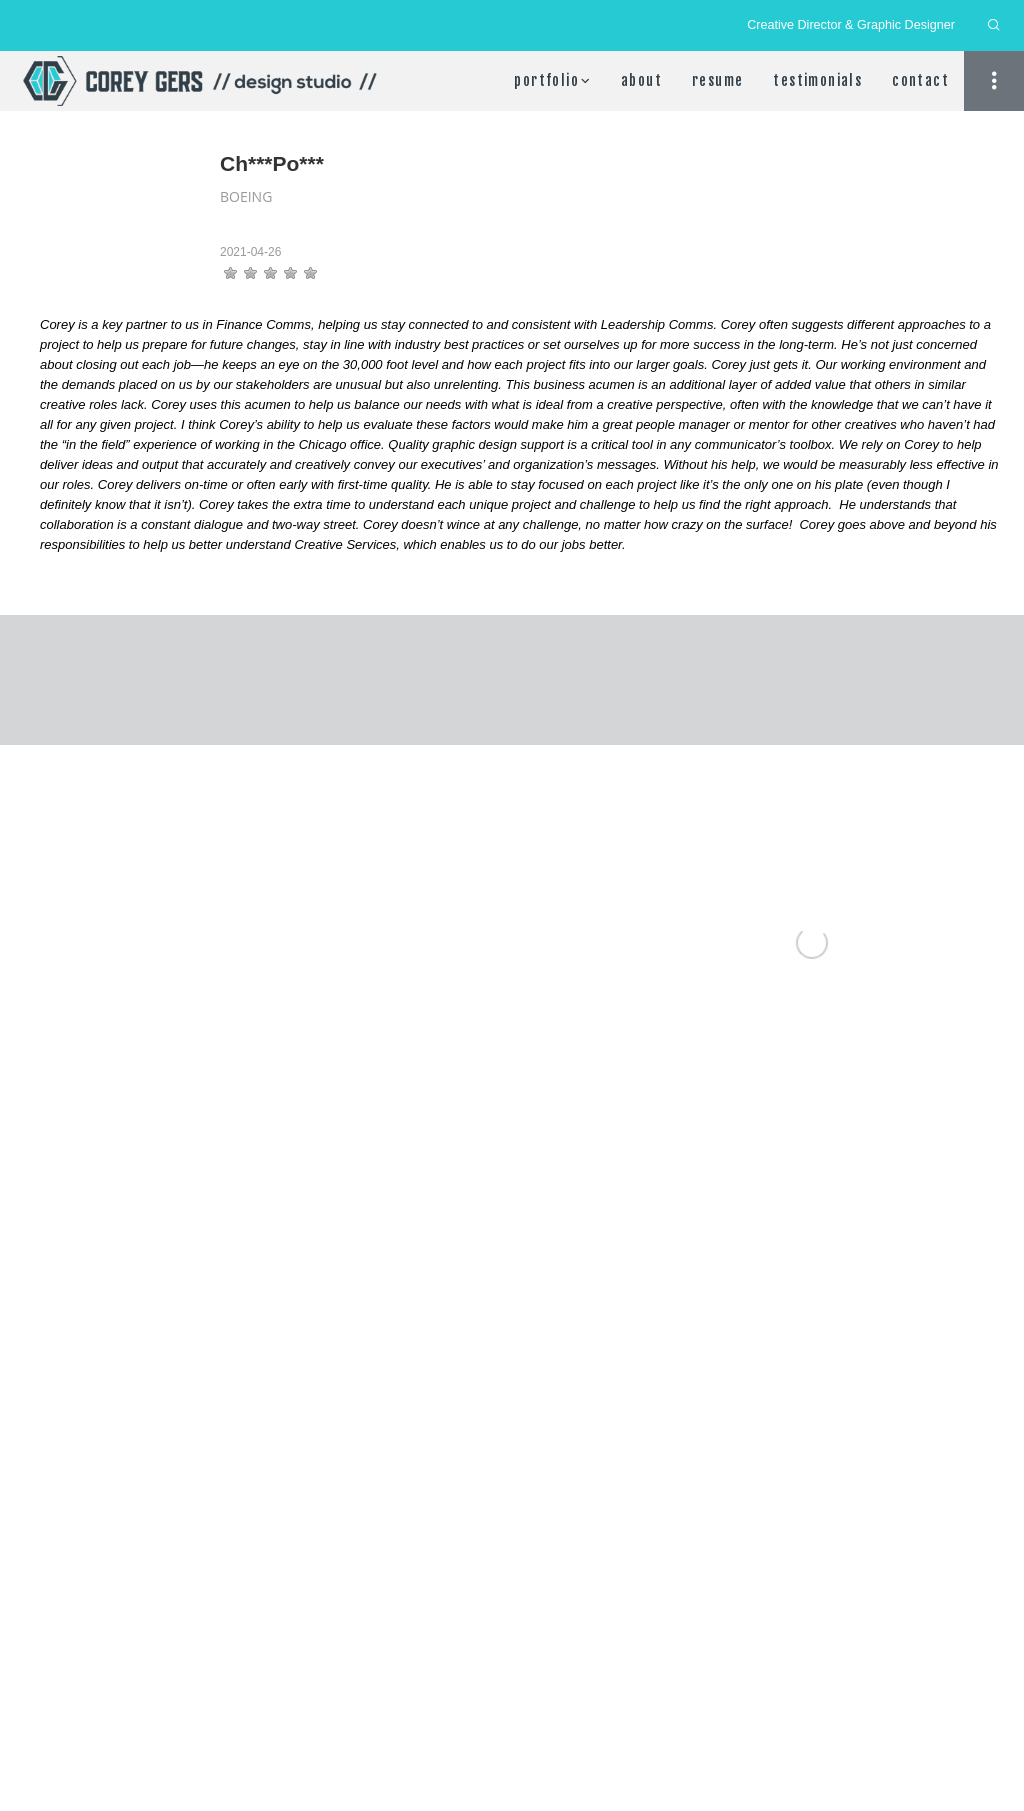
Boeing (246, 196)
